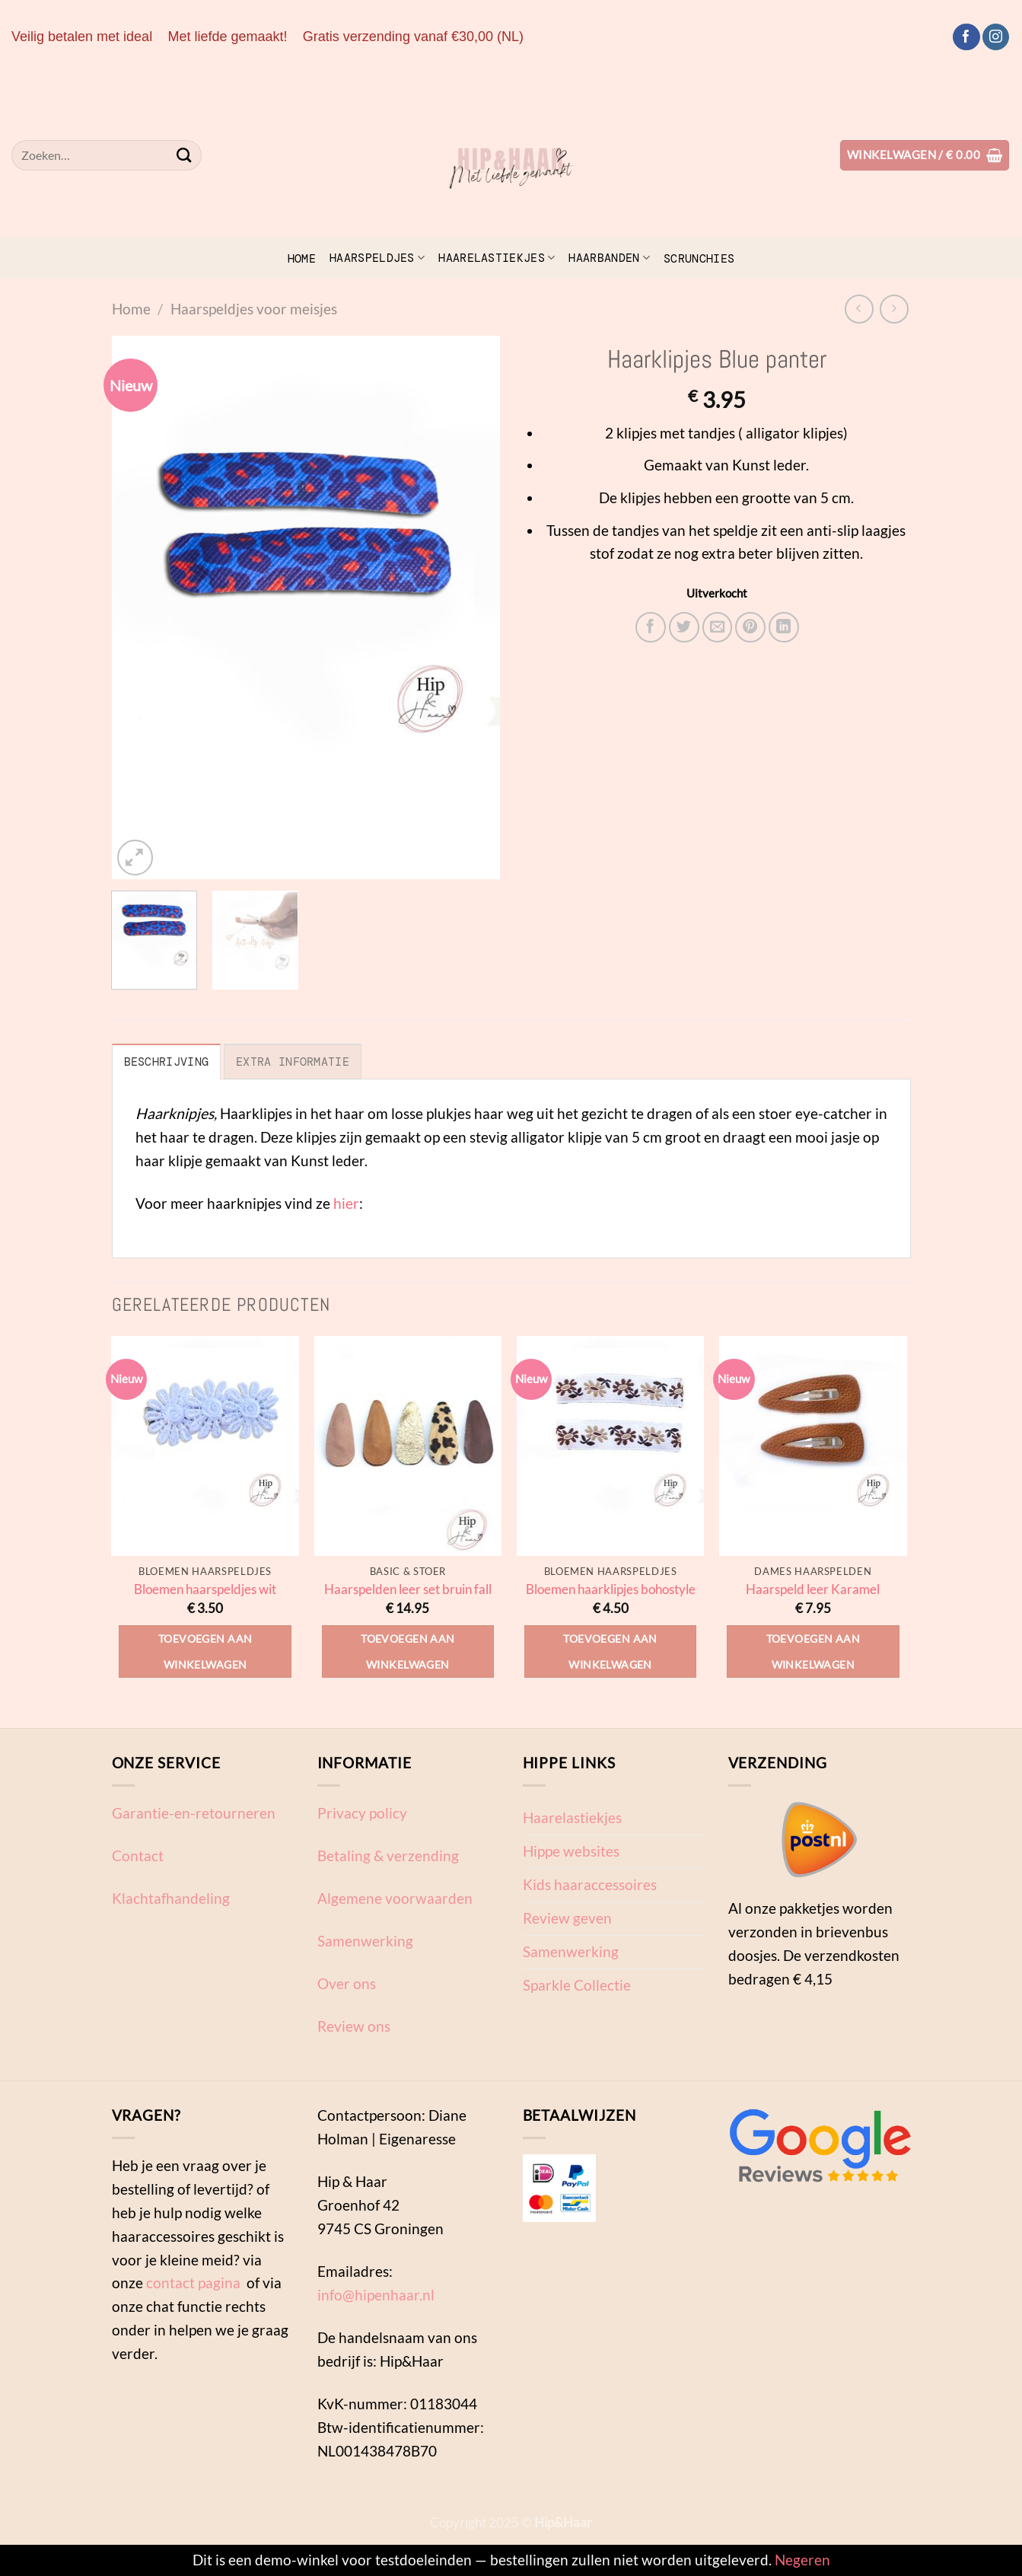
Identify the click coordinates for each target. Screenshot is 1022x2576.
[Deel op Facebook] (650, 627)
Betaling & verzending (388, 1855)
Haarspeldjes (377, 258)
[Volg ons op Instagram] (995, 37)
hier (346, 1203)
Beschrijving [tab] (166, 1062)
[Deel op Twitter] (684, 627)
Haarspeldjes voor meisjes (253, 308)
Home (302, 258)
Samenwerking (365, 1941)
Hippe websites (571, 1851)
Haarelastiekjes (496, 258)
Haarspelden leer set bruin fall (408, 1589)
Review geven (567, 1918)
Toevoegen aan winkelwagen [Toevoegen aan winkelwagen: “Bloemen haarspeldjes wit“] (205, 1651)
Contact (138, 1855)
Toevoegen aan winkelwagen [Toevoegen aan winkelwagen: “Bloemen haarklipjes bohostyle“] (610, 1651)
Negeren (802, 2559)
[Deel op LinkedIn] (784, 627)
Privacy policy (362, 1813)
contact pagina (193, 2282)
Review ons (353, 2026)
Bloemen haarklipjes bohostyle (611, 1589)
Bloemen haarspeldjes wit (205, 1589)
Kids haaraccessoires (590, 1884)
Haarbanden (609, 258)
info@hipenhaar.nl (376, 2294)
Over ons (346, 1983)
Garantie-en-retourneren (193, 1813)
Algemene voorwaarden (395, 1898)
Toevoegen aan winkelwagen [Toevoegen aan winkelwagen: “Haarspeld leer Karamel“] (813, 1651)
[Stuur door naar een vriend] (717, 627)
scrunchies (699, 258)
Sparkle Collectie (577, 1985)
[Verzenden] (184, 155)
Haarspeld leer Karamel (813, 1589)
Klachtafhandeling (171, 1898)
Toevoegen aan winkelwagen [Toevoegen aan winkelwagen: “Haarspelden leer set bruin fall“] (407, 1651)
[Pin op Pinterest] (750, 627)
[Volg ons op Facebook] (966, 37)
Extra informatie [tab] (292, 1062)
